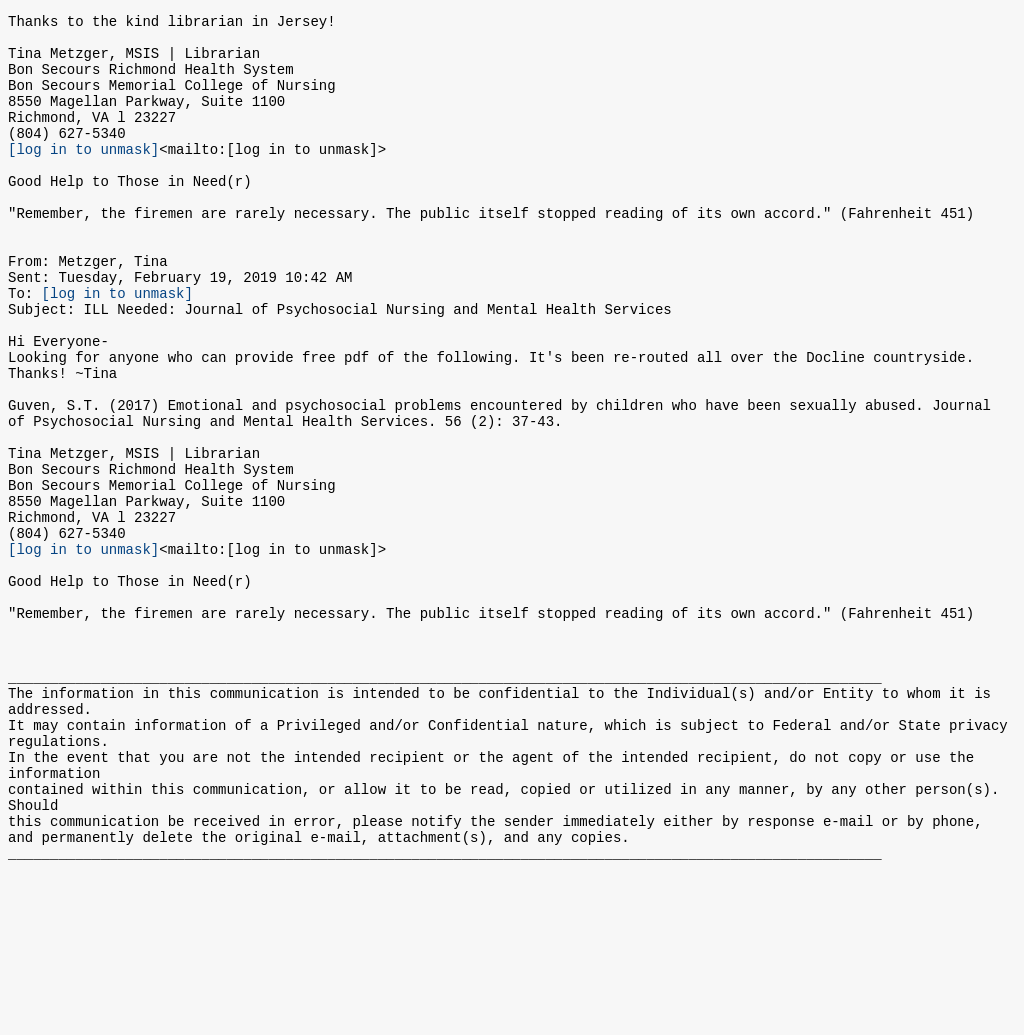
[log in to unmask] (83, 175)
